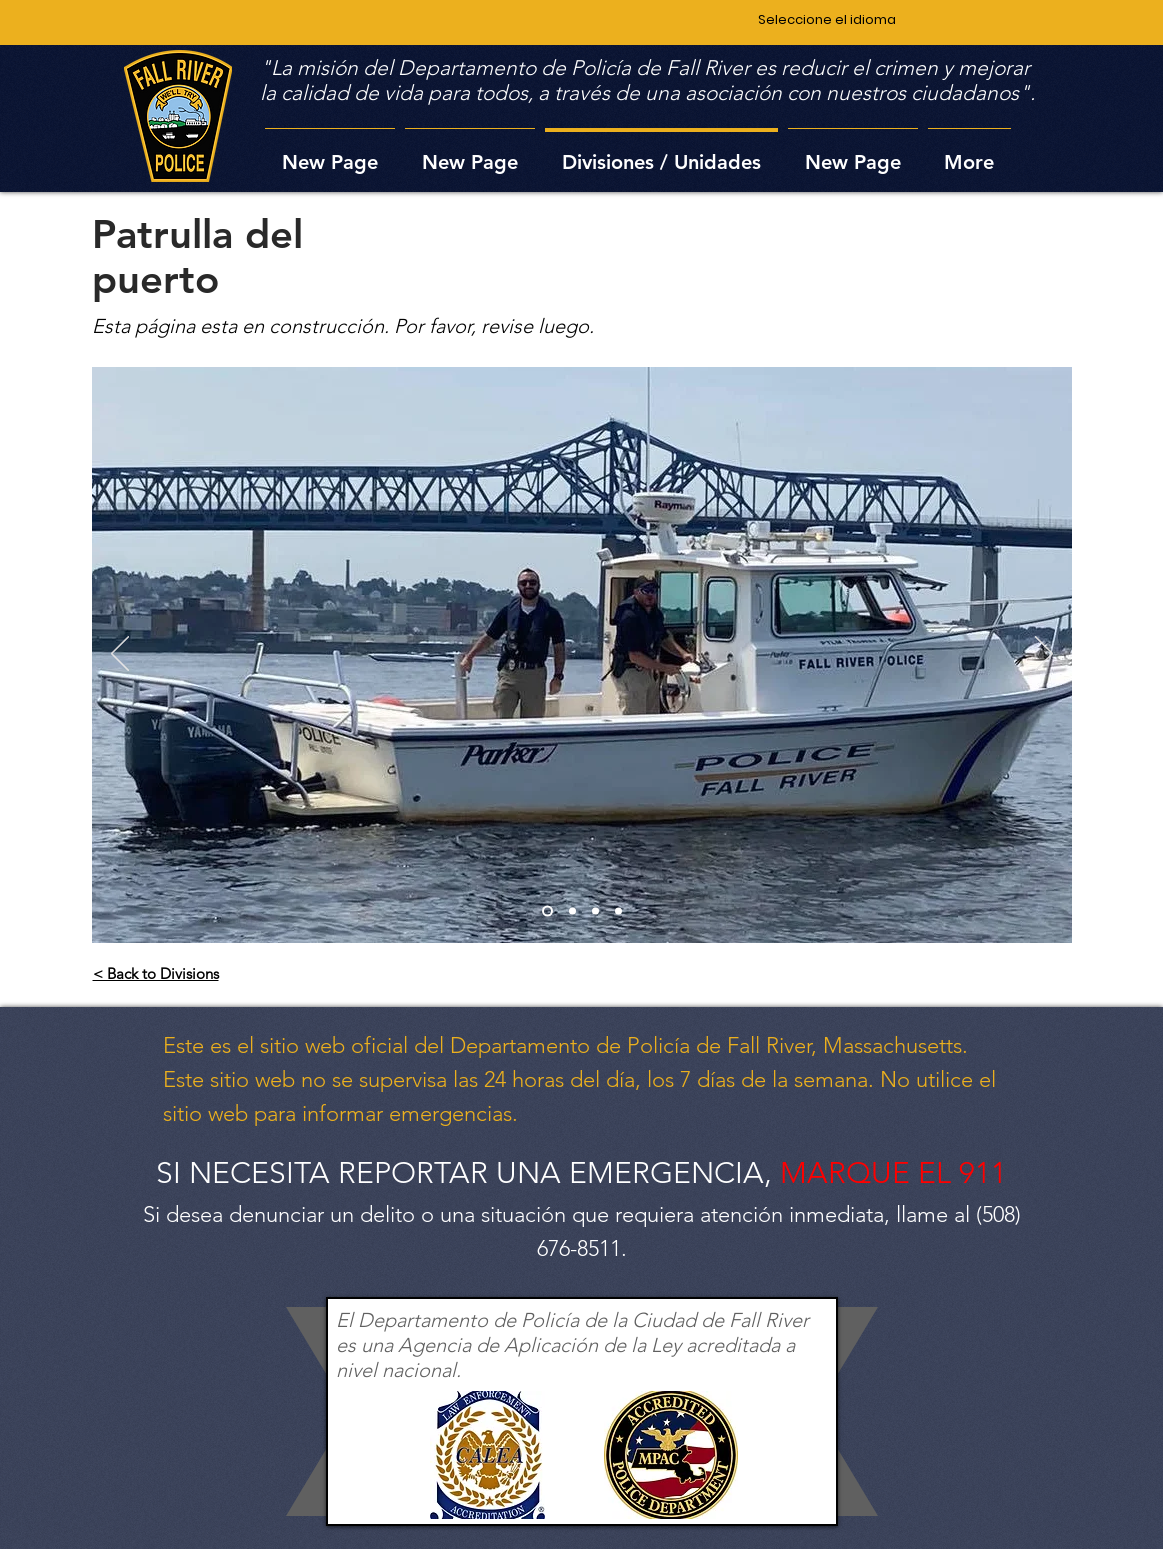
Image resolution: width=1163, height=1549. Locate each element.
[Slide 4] (618, 911)
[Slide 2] (572, 911)
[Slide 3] (595, 911)
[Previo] (120, 655)
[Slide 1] (547, 911)
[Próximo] (1044, 655)
